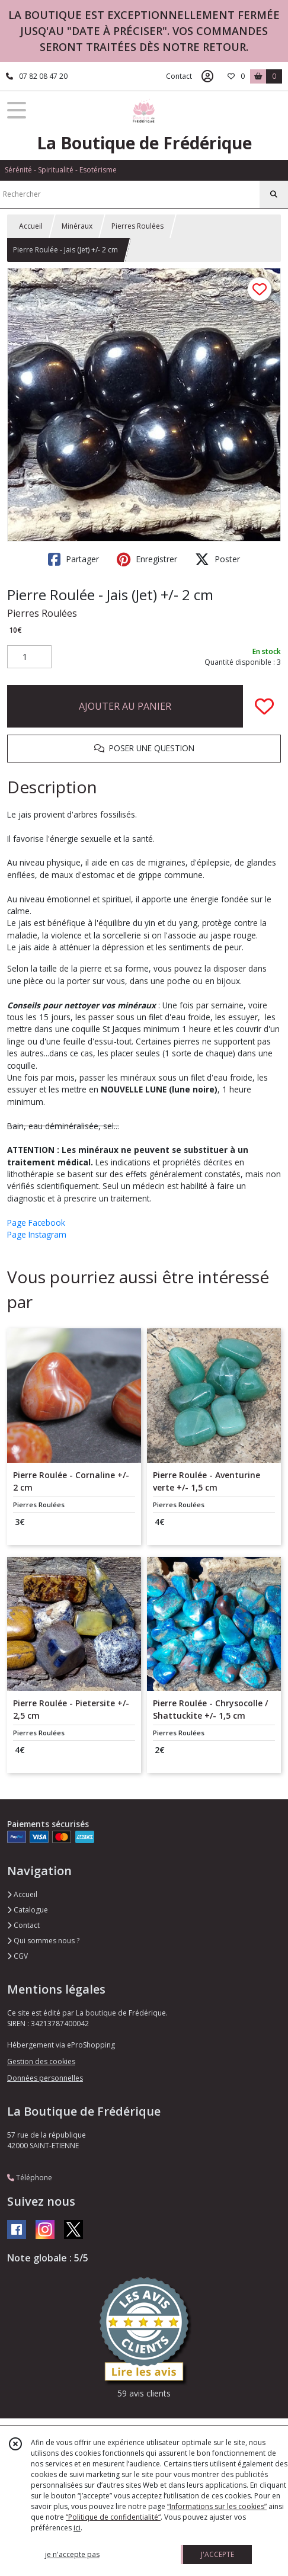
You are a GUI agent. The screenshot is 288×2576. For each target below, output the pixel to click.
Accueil (31, 226)
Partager (73, 559)
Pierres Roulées (137, 226)
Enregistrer (147, 559)
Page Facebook (36, 1222)
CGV (17, 1956)
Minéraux (77, 226)
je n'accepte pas (72, 2554)
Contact (179, 76)
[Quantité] (29, 657)
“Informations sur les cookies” (217, 2506)
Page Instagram (36, 1234)
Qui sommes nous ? (43, 1941)
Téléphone (29, 2178)
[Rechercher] (274, 194)
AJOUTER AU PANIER (125, 706)
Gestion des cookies (41, 2061)
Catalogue (27, 1910)
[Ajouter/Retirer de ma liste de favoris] (264, 706)
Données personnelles (45, 2078)
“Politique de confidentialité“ (113, 2517)
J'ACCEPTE (217, 2554)
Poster (217, 559)
